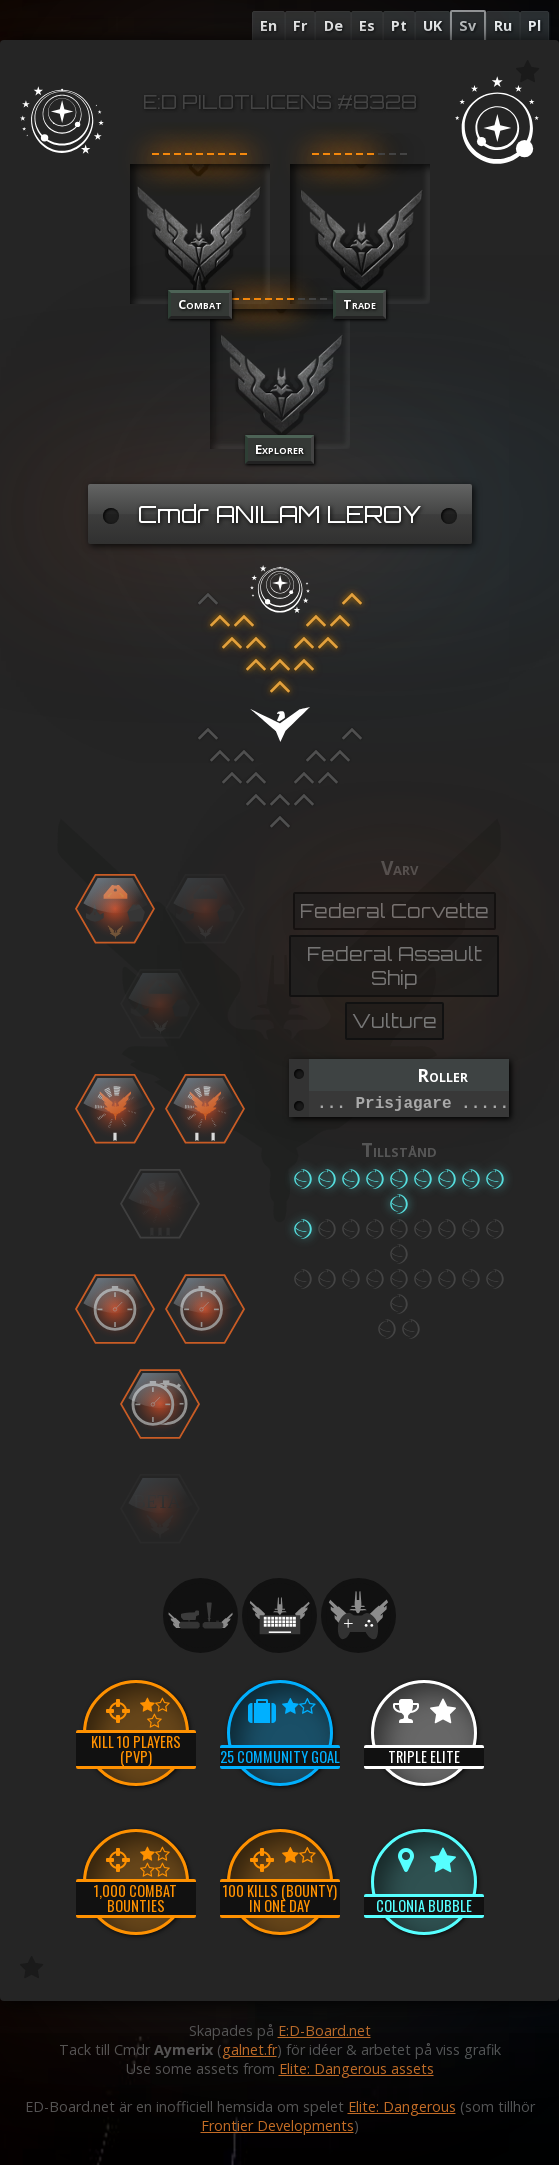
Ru (503, 25)
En (268, 25)
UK (432, 25)
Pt (399, 25)
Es (367, 25)
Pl (534, 25)
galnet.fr (249, 2049)
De (333, 25)
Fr (300, 25)
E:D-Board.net (324, 2030)
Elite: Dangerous (402, 2106)
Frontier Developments (277, 2125)
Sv (467, 25)
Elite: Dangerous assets (356, 2068)
